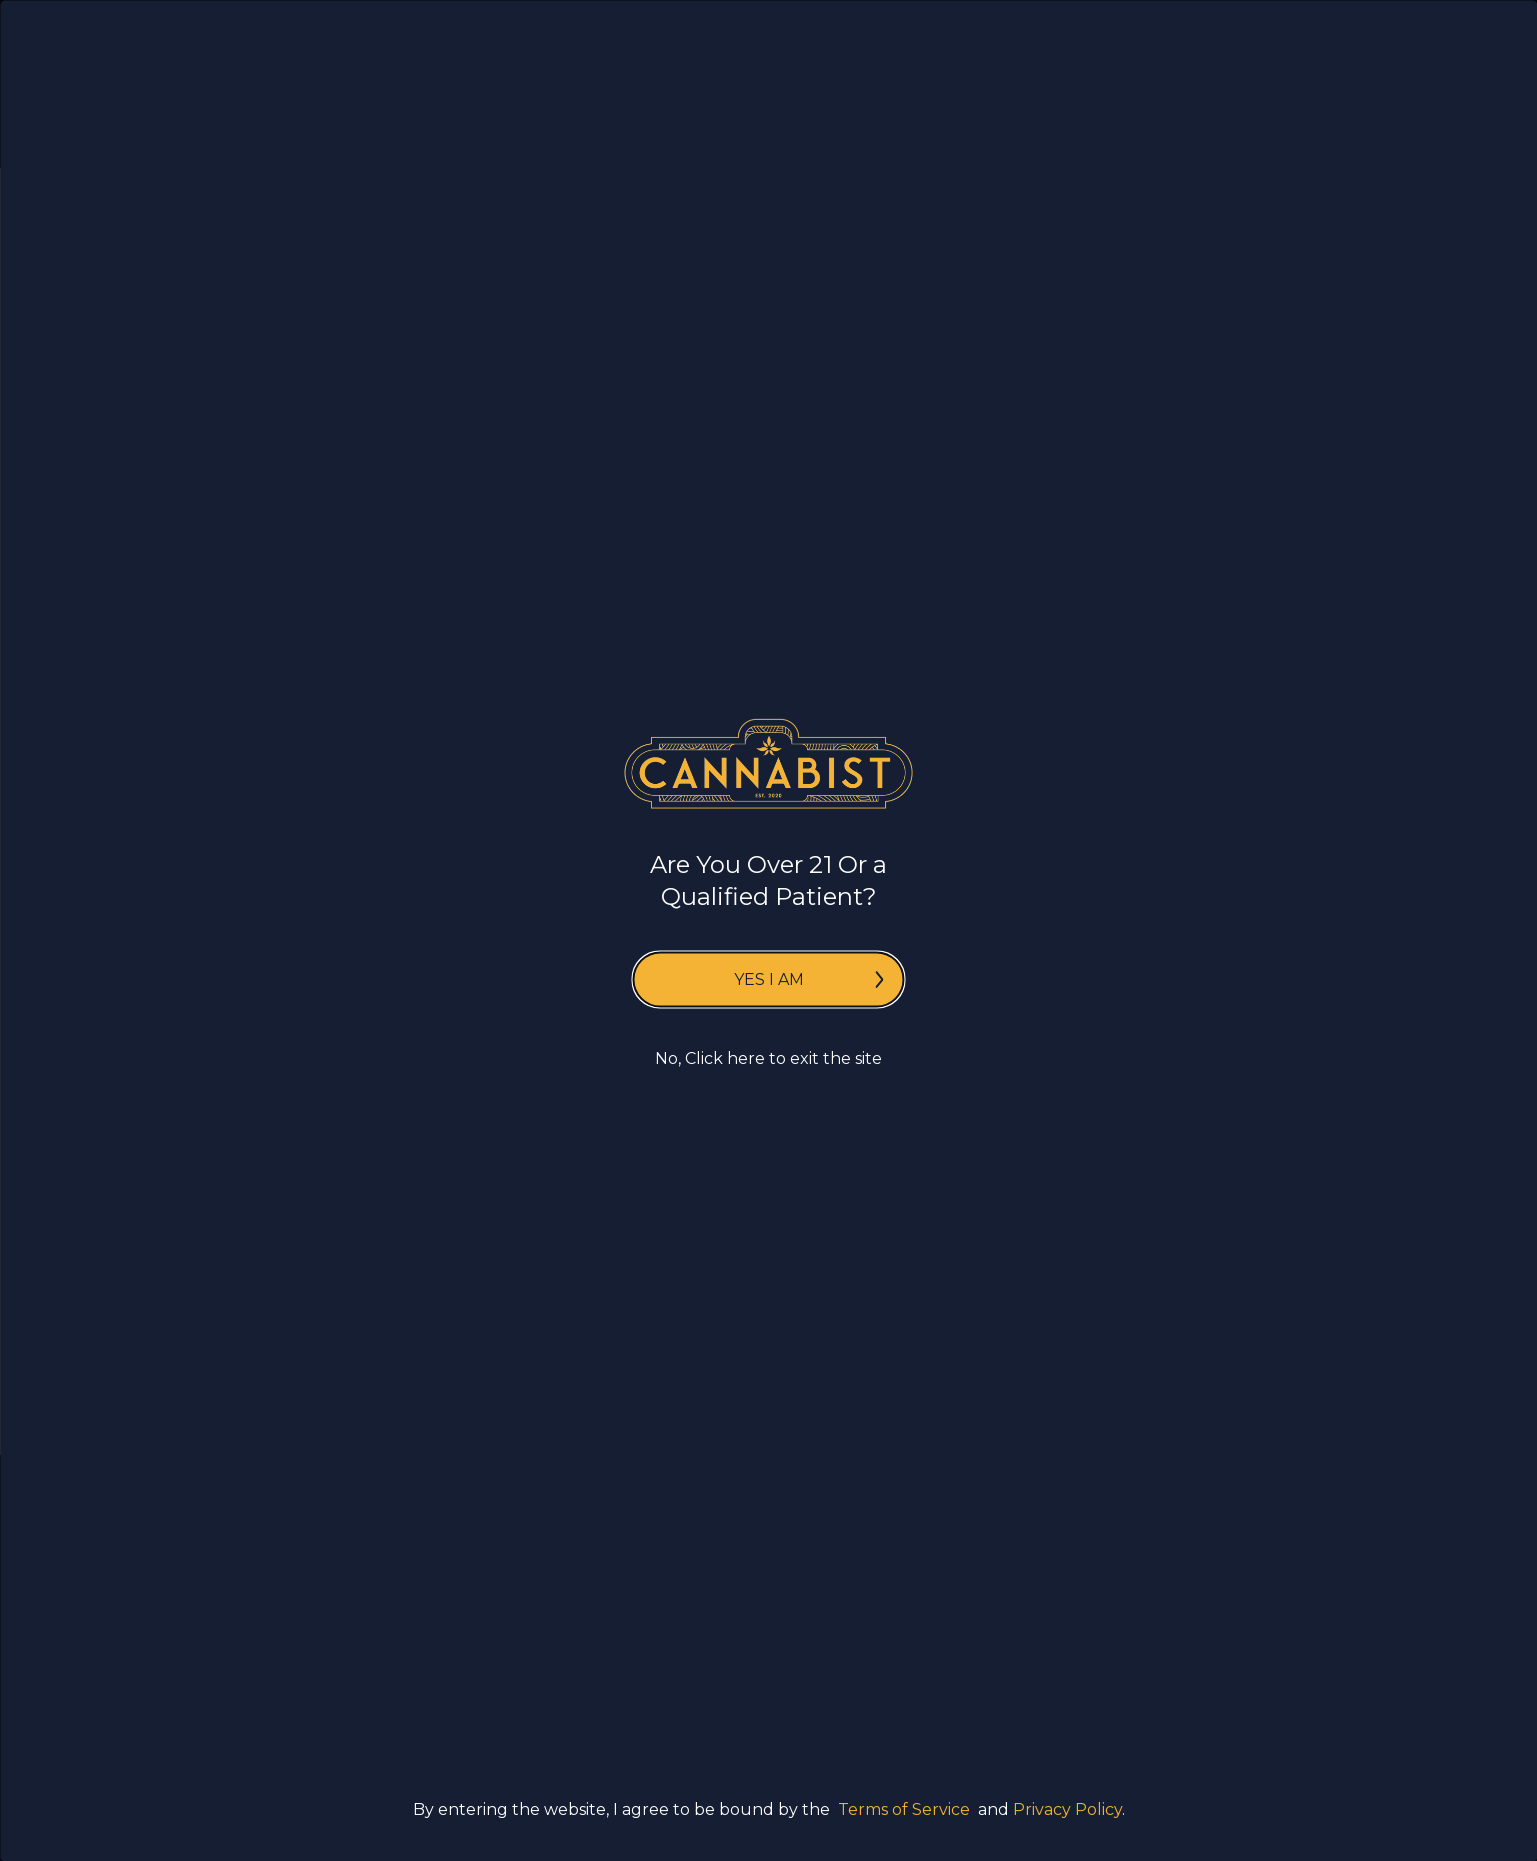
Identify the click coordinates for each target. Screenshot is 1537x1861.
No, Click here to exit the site (768, 1058)
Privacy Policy (1067, 1808)
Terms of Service (904, 1808)
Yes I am (809, 979)
